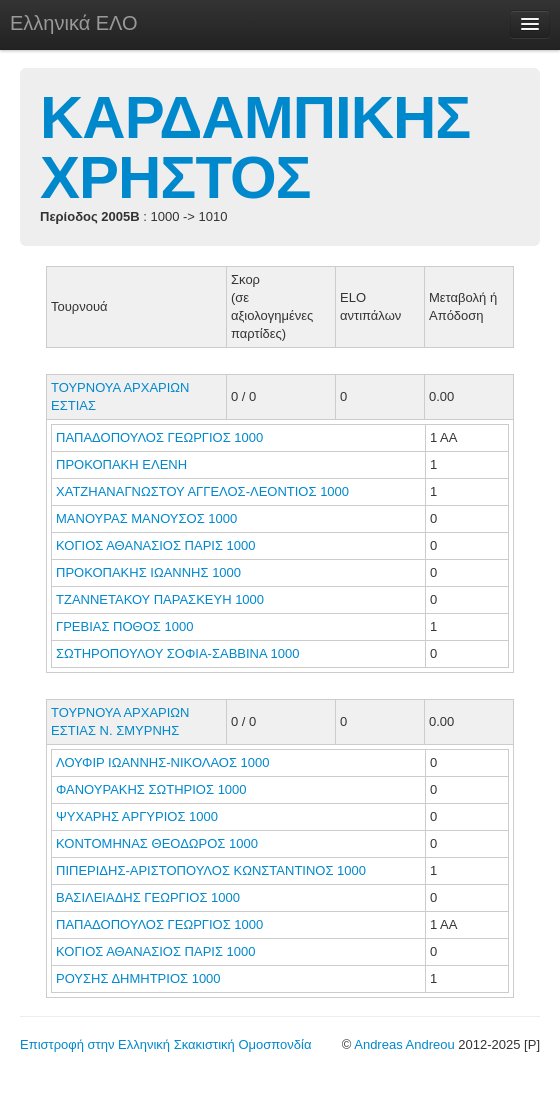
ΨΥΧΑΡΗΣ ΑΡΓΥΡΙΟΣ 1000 (137, 816)
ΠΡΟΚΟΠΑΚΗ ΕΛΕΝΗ (123, 464)
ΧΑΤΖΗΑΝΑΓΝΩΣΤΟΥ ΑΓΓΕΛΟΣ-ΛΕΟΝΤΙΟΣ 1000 (202, 491)
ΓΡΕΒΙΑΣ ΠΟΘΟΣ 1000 (124, 626)
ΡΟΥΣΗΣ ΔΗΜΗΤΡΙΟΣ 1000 (138, 978)
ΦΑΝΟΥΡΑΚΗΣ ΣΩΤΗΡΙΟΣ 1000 (151, 789)
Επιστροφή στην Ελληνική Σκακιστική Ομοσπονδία (165, 1044)
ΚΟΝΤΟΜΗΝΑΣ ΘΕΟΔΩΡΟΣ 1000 (157, 843)
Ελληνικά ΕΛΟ (74, 23)
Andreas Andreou (404, 1044)
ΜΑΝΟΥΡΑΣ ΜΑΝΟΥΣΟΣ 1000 (146, 518)
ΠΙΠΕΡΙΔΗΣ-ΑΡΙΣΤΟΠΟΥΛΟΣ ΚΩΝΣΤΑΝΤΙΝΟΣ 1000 (211, 870)
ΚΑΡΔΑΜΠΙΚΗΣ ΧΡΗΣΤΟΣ (255, 147)
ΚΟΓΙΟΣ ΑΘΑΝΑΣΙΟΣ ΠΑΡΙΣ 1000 (156, 545)
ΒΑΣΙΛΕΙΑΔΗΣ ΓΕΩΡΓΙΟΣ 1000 (148, 897)
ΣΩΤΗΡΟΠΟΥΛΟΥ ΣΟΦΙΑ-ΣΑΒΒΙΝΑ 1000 (177, 653)
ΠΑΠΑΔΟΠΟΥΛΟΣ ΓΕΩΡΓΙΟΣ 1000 (159, 437)
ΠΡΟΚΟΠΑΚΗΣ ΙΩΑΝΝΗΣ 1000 (148, 572)
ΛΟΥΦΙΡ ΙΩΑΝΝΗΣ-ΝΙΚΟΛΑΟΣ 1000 (163, 762)
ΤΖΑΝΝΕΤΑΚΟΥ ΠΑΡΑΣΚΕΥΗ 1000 (160, 599)
